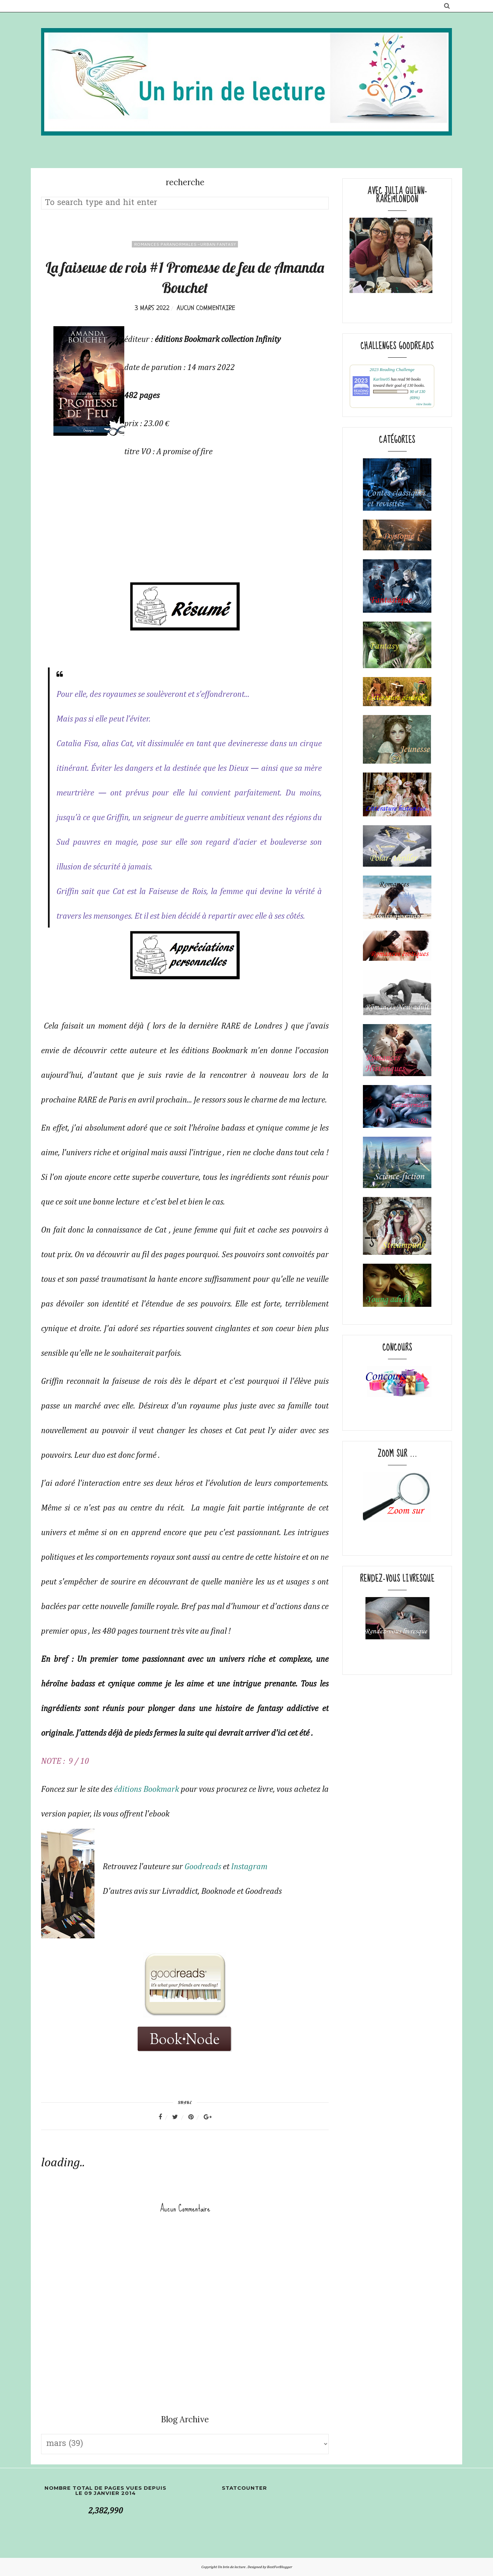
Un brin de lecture (232, 2567)
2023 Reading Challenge (391, 369)
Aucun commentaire (206, 308)
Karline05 (381, 379)
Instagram (249, 1867)
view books (423, 404)
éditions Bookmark (146, 1789)
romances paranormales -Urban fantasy (185, 244)
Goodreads (203, 1867)
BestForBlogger (279, 2567)
